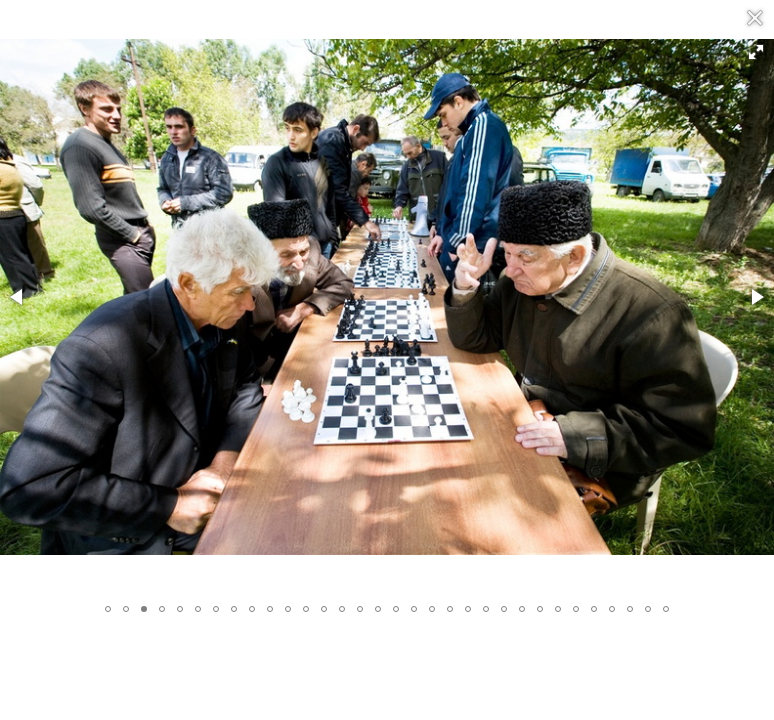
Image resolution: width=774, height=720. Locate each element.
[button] (756, 52)
